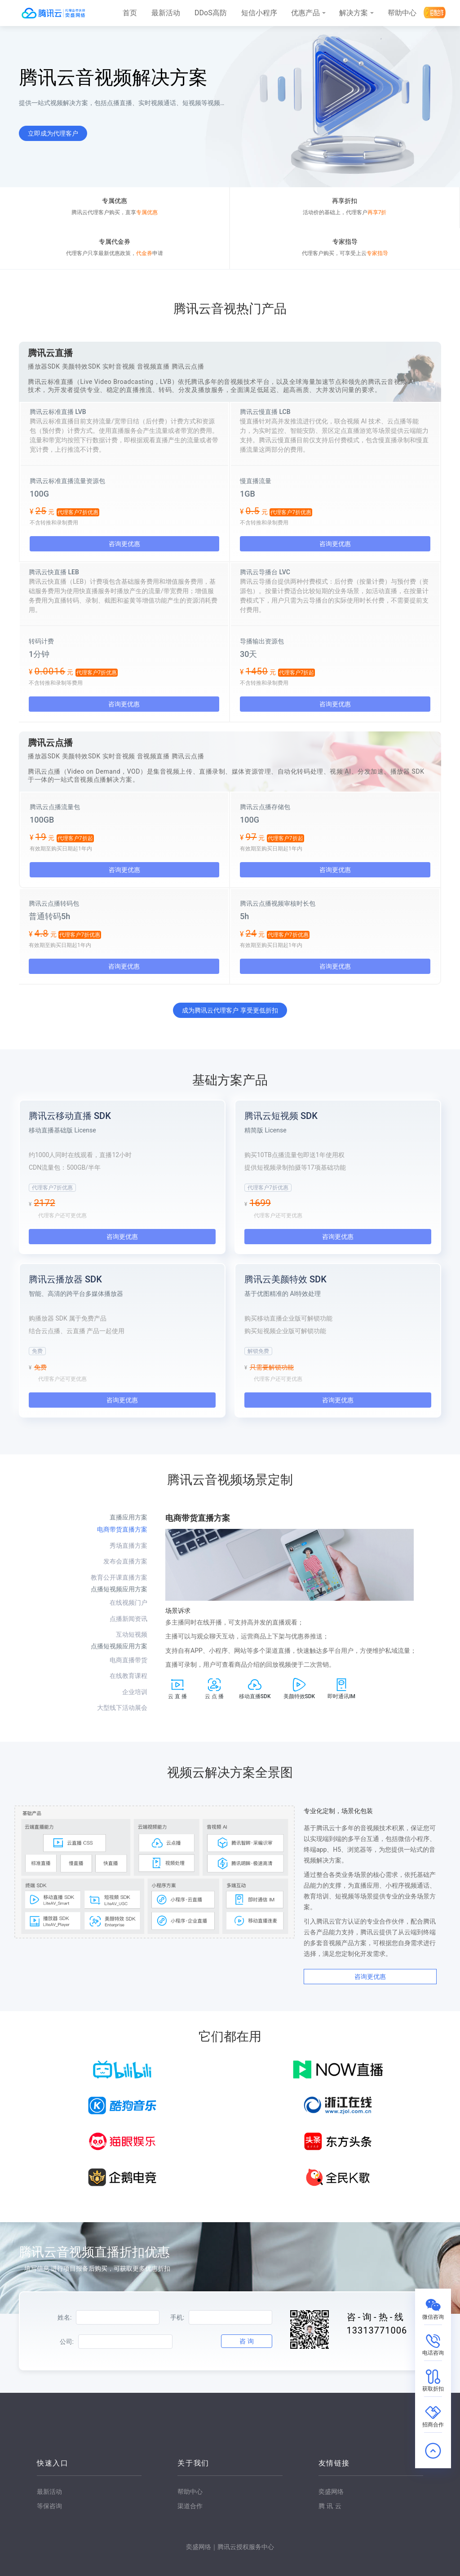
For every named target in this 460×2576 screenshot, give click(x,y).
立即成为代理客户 (53, 133)
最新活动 (165, 13)
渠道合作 (190, 2506)
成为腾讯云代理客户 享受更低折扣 (230, 1010)
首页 (130, 13)
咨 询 (246, 2341)
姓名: (64, 2317)
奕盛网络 (331, 2491)
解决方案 (353, 13)
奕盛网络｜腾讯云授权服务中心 (230, 2546)
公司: (67, 2341)
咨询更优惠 (124, 543)
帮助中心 (402, 13)
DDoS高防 (211, 13)
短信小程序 (259, 13)
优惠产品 (305, 13)
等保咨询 (49, 2506)
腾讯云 (330, 2506)
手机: (177, 2317)
